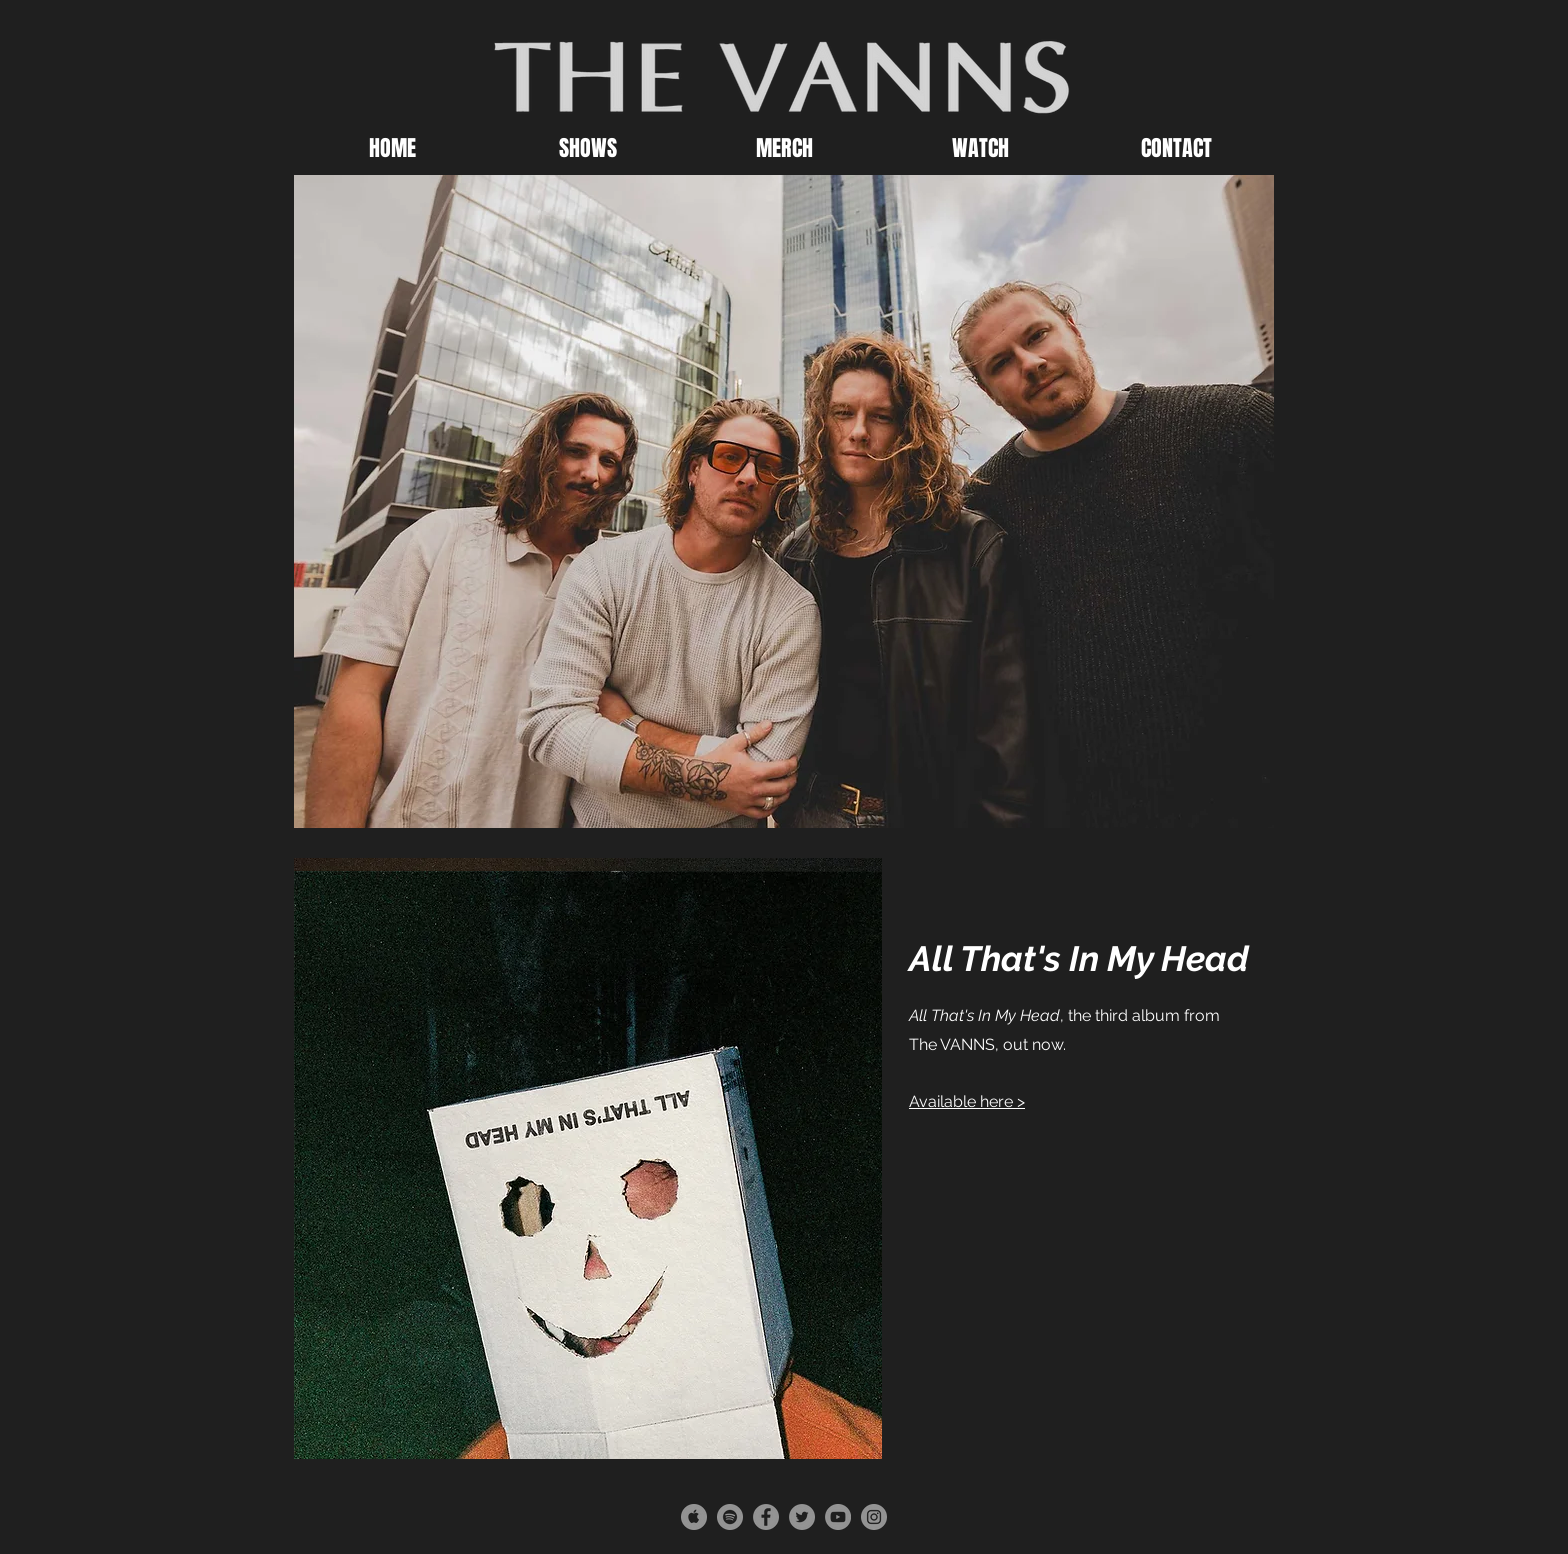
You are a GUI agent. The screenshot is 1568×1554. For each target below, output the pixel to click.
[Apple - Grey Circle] (694, 1517)
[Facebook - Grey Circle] (766, 1517)
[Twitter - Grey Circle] (802, 1517)
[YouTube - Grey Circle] (838, 1517)
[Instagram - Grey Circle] (874, 1517)
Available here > (967, 1101)
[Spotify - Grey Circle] (730, 1517)
